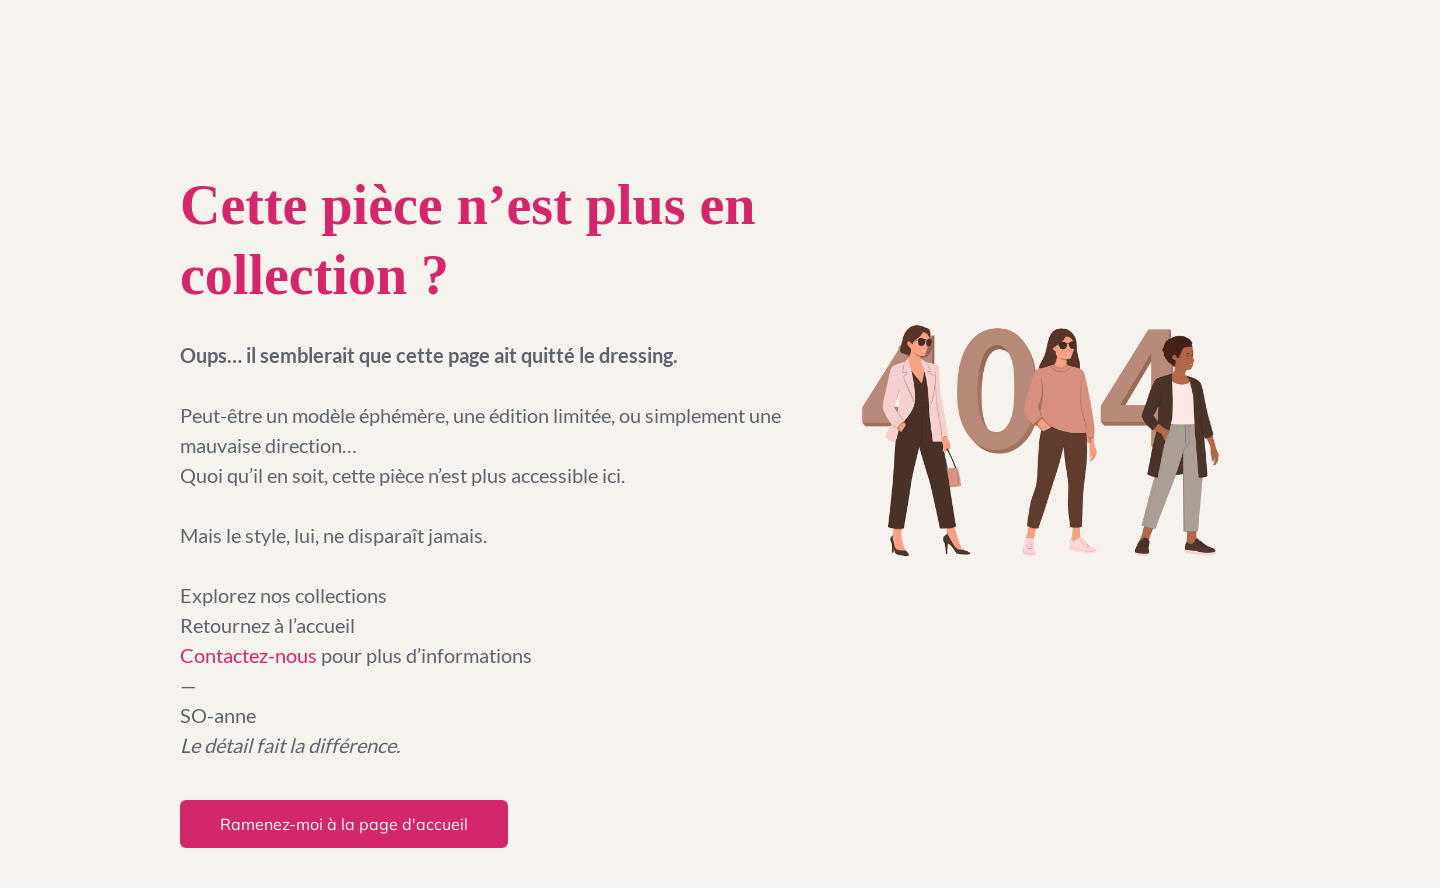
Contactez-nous (250, 655)
